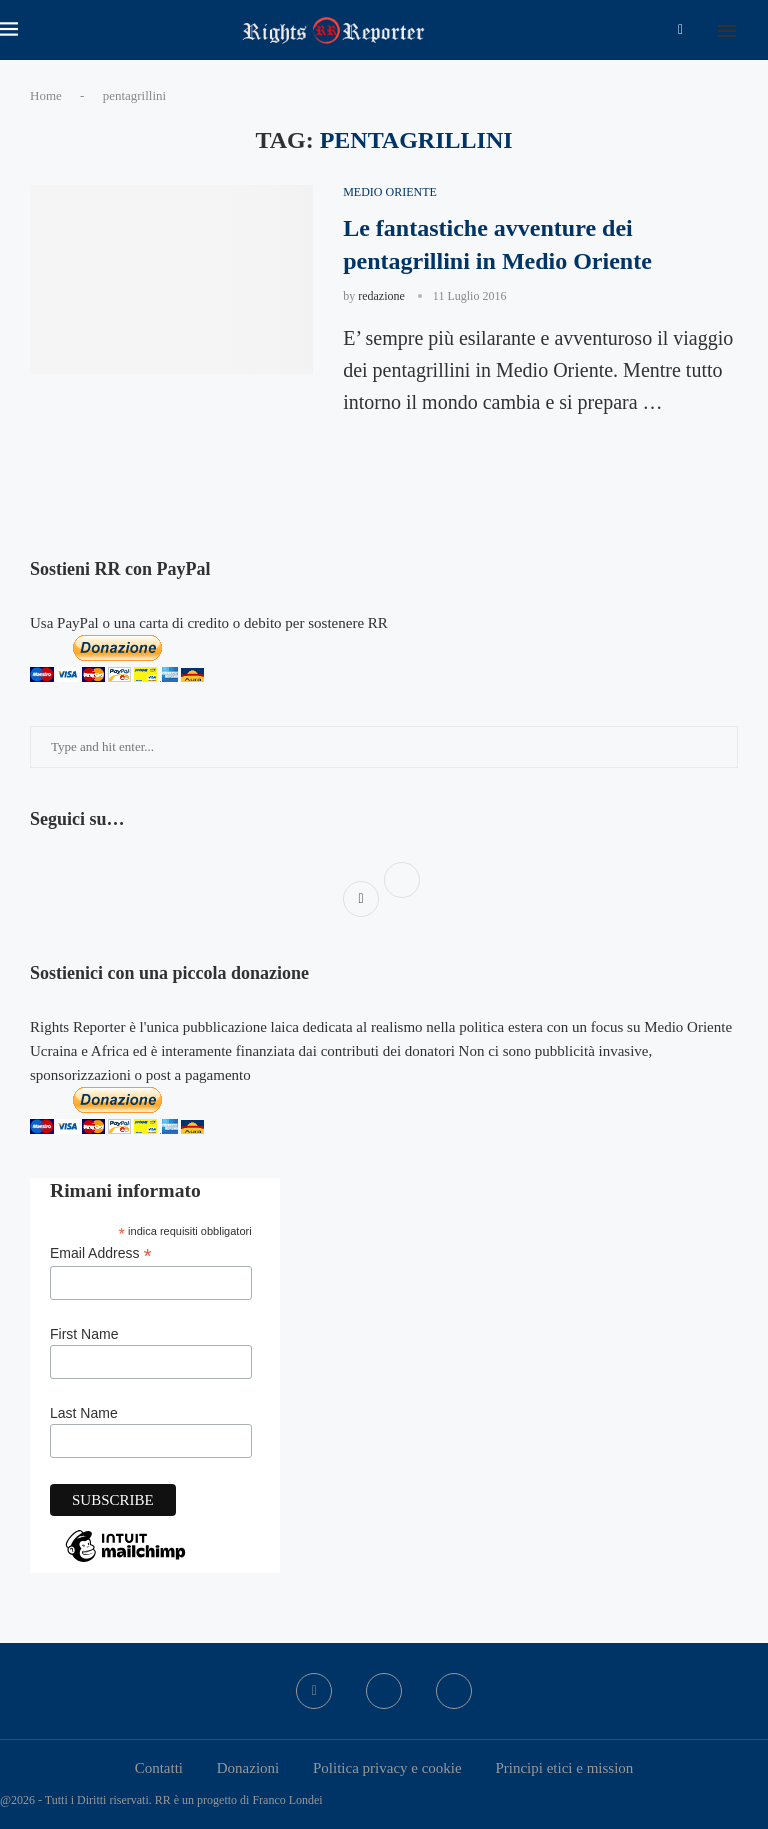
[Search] (758, 30)
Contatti (159, 1768)
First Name (84, 1334)
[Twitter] (384, 1691)
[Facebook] (680, 30)
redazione (381, 296)
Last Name (84, 1413)
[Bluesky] (454, 1691)
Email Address (101, 1253)
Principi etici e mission (564, 1768)
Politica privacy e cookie (387, 1768)
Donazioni (248, 1768)
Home (46, 95)
